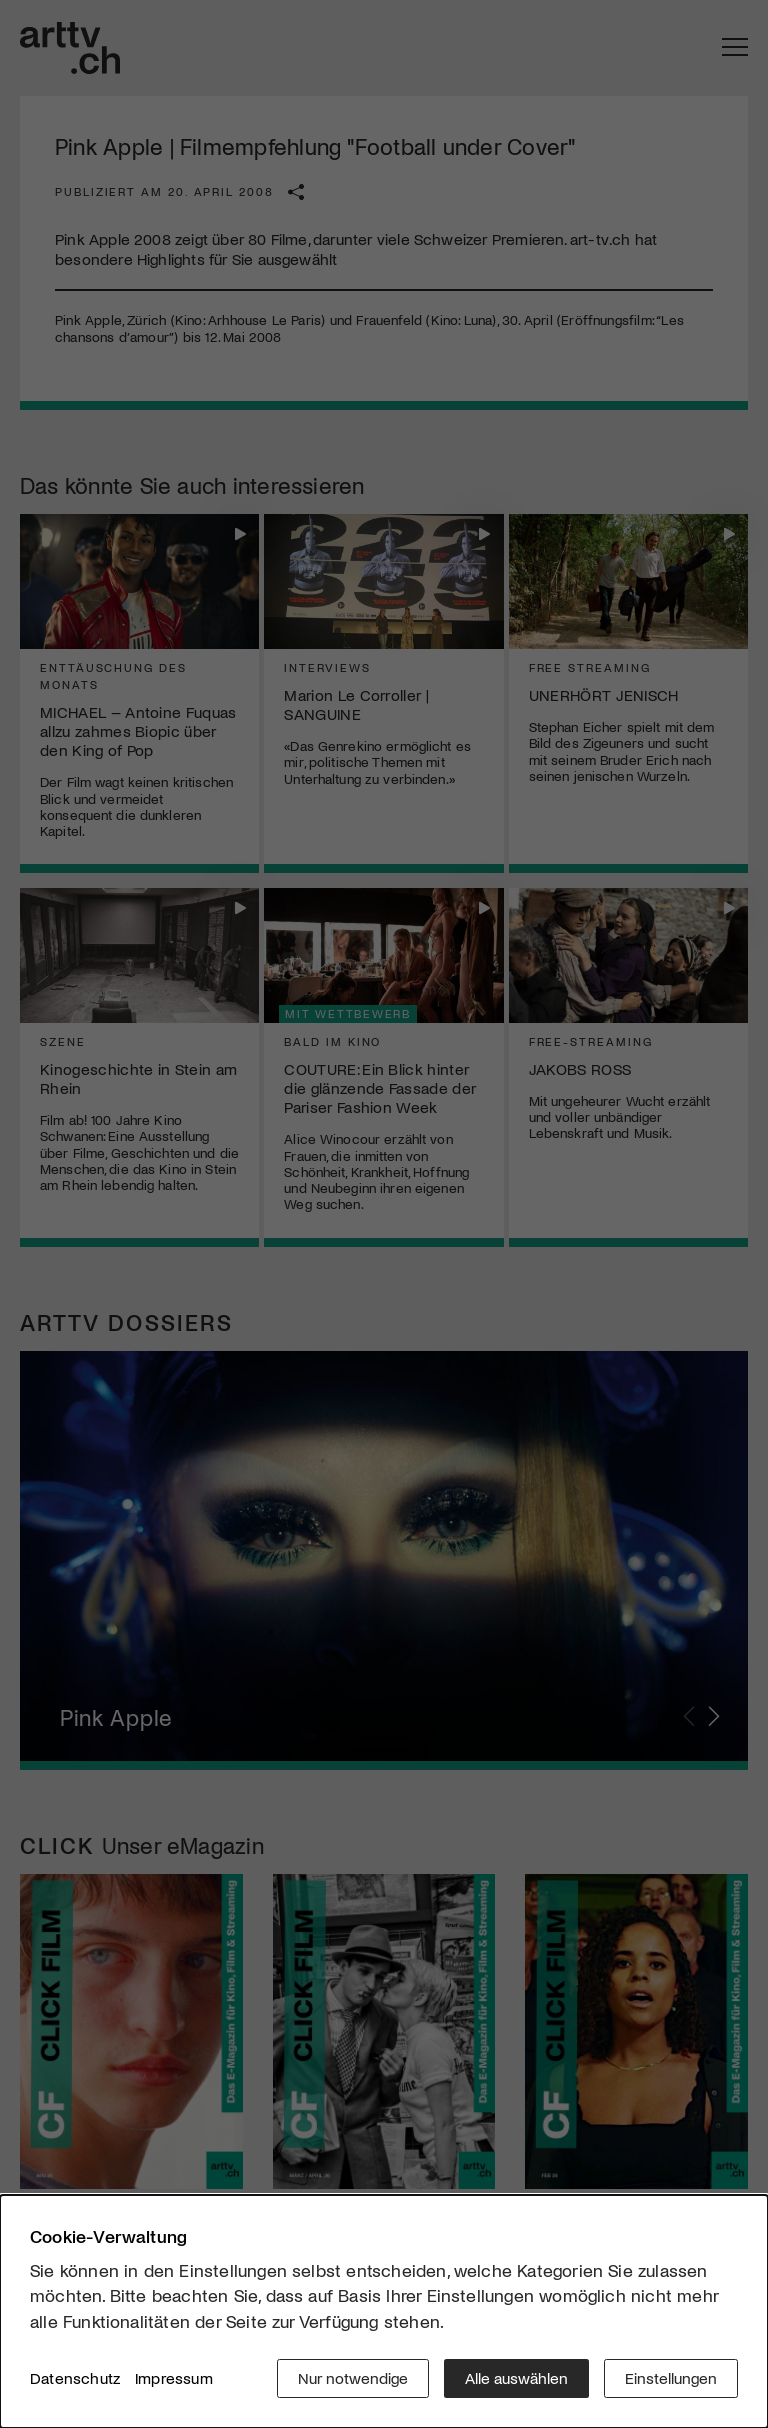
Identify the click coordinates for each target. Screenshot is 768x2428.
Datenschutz (75, 2377)
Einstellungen (671, 2377)
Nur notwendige (353, 2377)
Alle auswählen (516, 2377)
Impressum (174, 2377)
